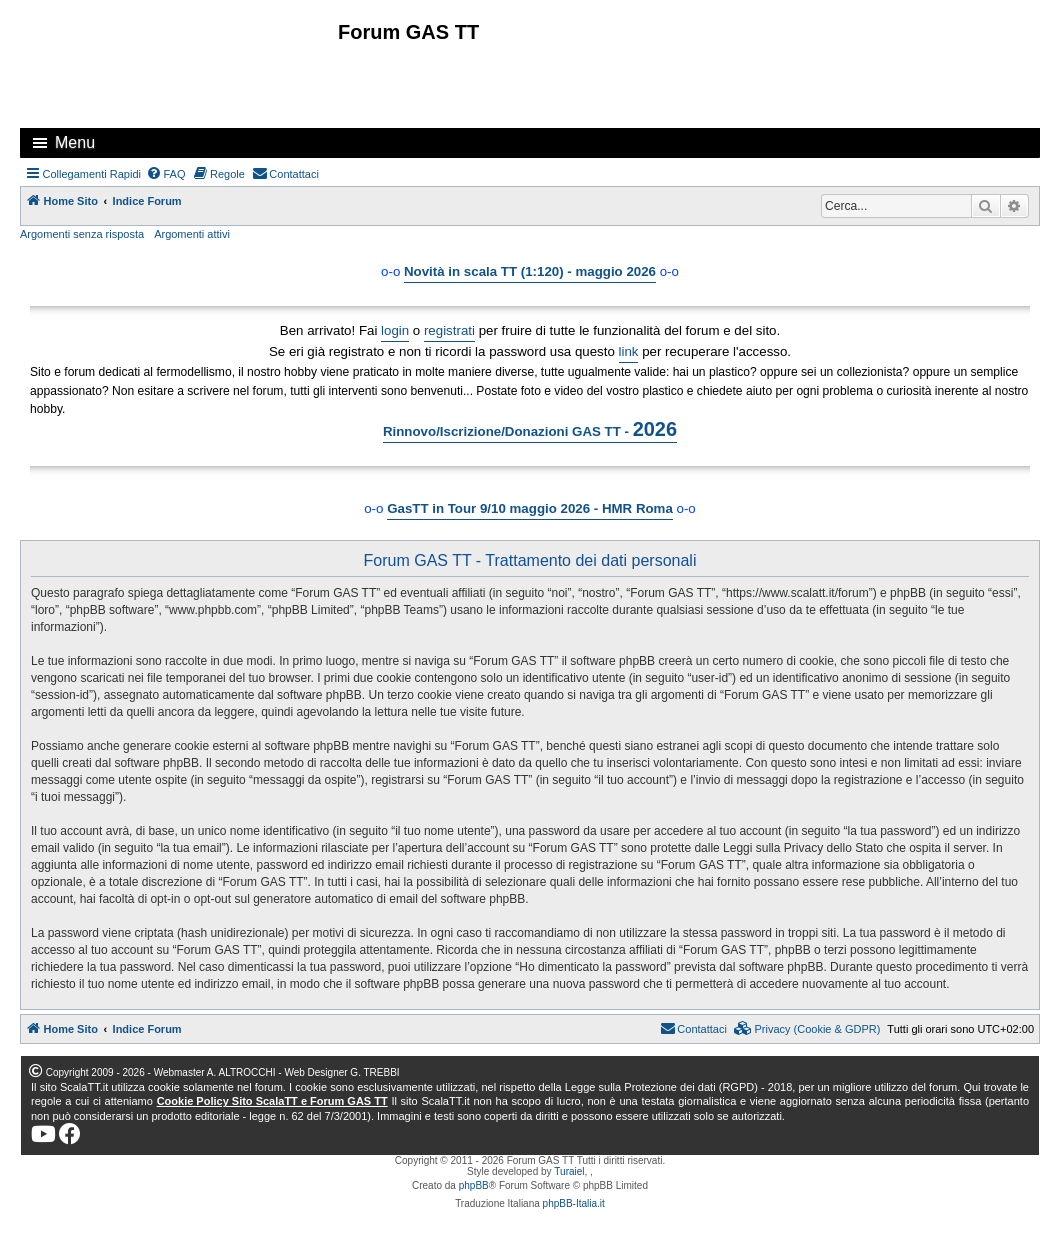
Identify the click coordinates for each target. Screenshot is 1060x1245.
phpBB (474, 1185)
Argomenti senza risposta (82, 234)
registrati (449, 330)
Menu (75, 142)
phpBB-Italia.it (574, 1203)
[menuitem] (166, 174)
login (395, 330)
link (629, 351)
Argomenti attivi (192, 234)
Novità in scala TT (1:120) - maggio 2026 (530, 271)
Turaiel (569, 1171)
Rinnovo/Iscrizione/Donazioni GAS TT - (530, 429)
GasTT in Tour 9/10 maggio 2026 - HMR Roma (530, 508)
